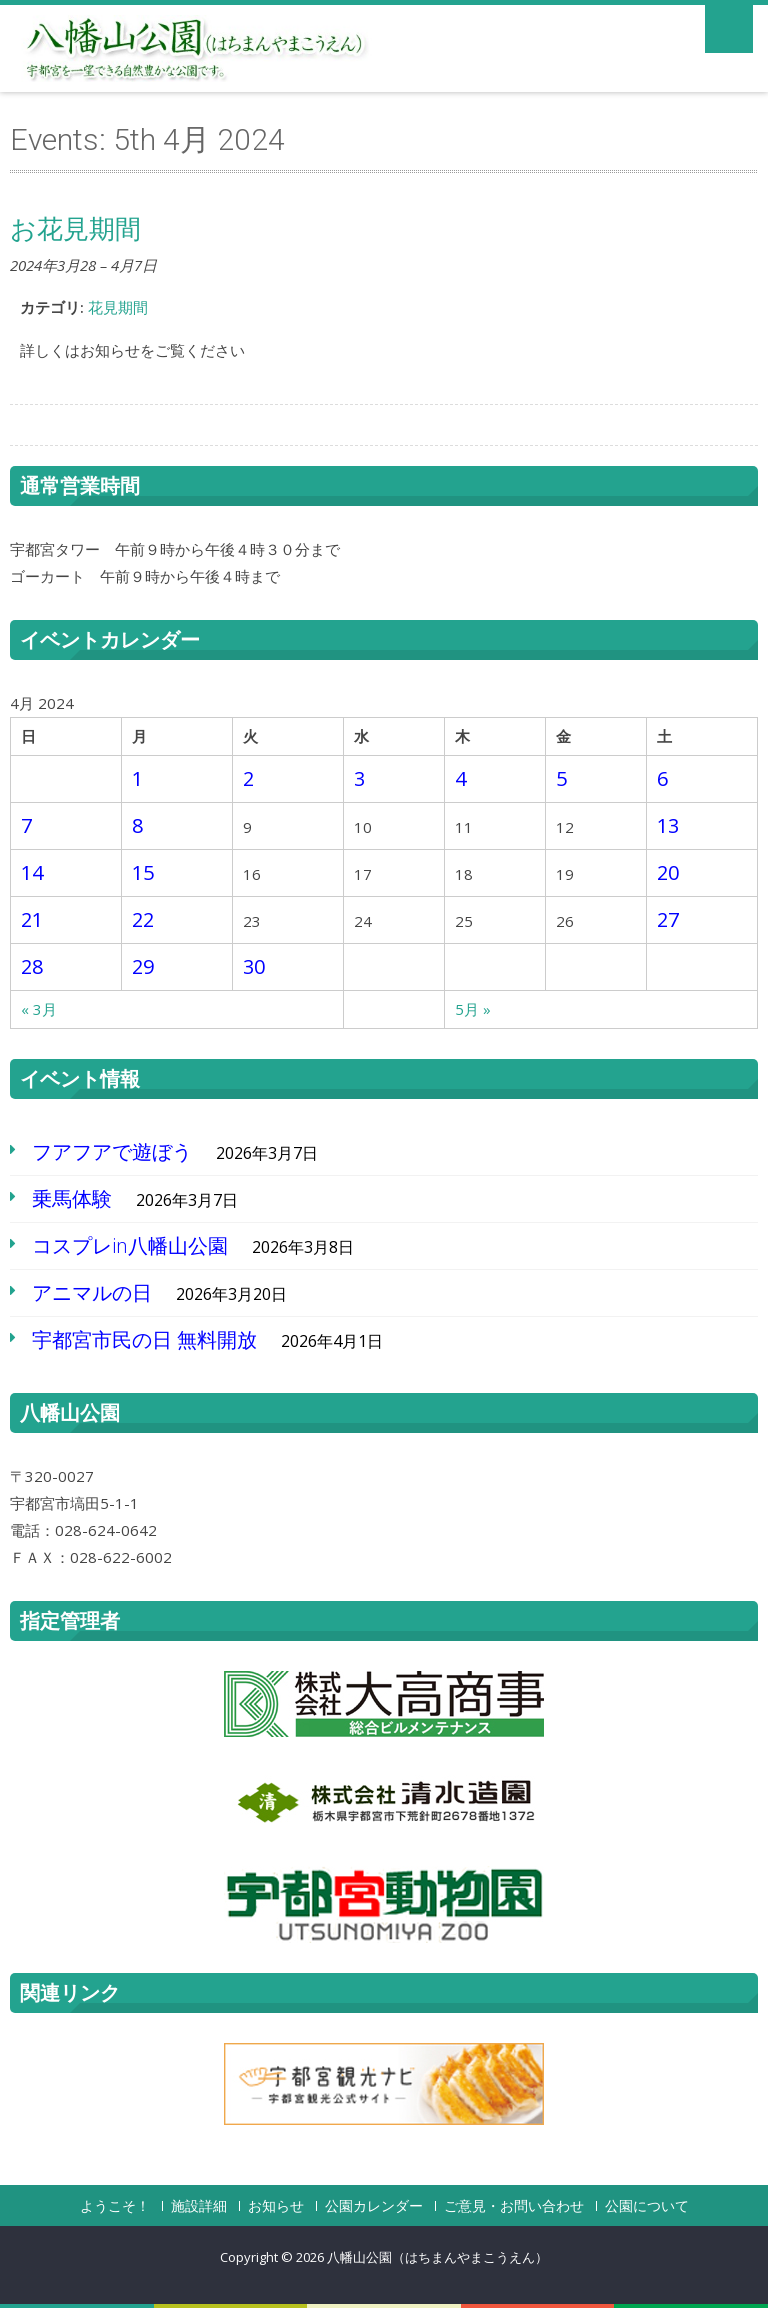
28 (32, 966)
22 (143, 919)
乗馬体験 (72, 1198)
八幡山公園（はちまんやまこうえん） (437, 2257)
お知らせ (276, 2206)
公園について (647, 2206)
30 (254, 966)
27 (668, 919)
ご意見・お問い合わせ (514, 2206)
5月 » (473, 1009)
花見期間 (118, 307)
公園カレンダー (374, 2206)
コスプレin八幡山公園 (130, 1245)
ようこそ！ (115, 2206)
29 (143, 966)
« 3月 (39, 1009)
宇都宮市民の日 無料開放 (144, 1339)
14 (32, 872)
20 (668, 872)
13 (668, 825)
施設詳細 (199, 2206)
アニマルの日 (92, 1292)
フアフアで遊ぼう (112, 1151)
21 (32, 919)
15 (143, 872)
